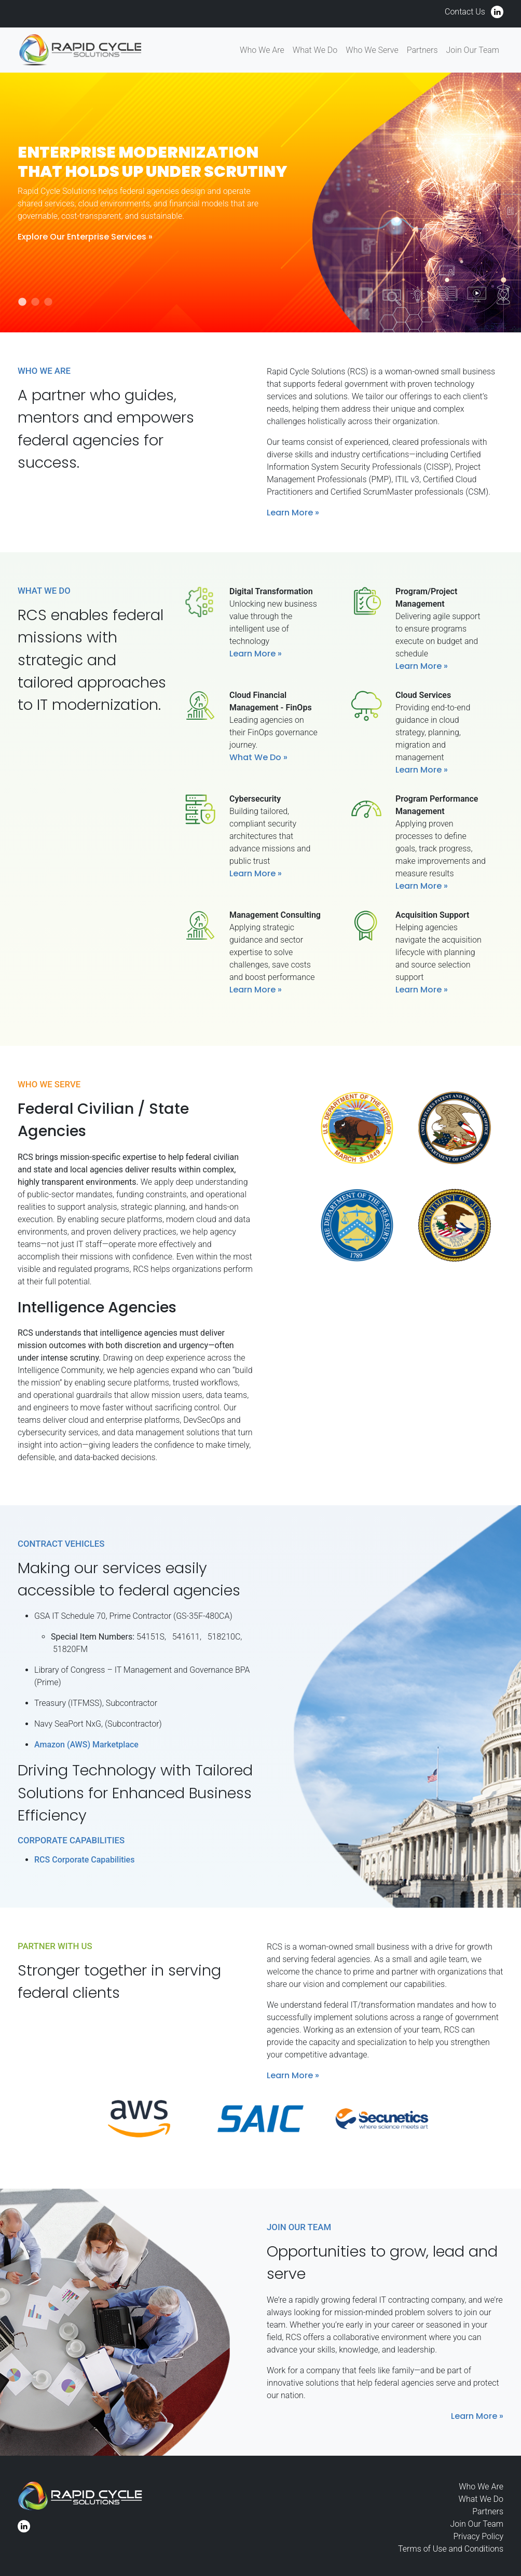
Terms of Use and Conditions (450, 2549)
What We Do (315, 50)
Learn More (290, 513)
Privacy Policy (478, 2536)
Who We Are (262, 50)
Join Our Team (472, 50)
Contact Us (465, 12)
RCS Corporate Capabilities (84, 1860)
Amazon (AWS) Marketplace (86, 1744)
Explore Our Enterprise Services (82, 237)
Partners (422, 50)
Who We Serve (372, 50)
